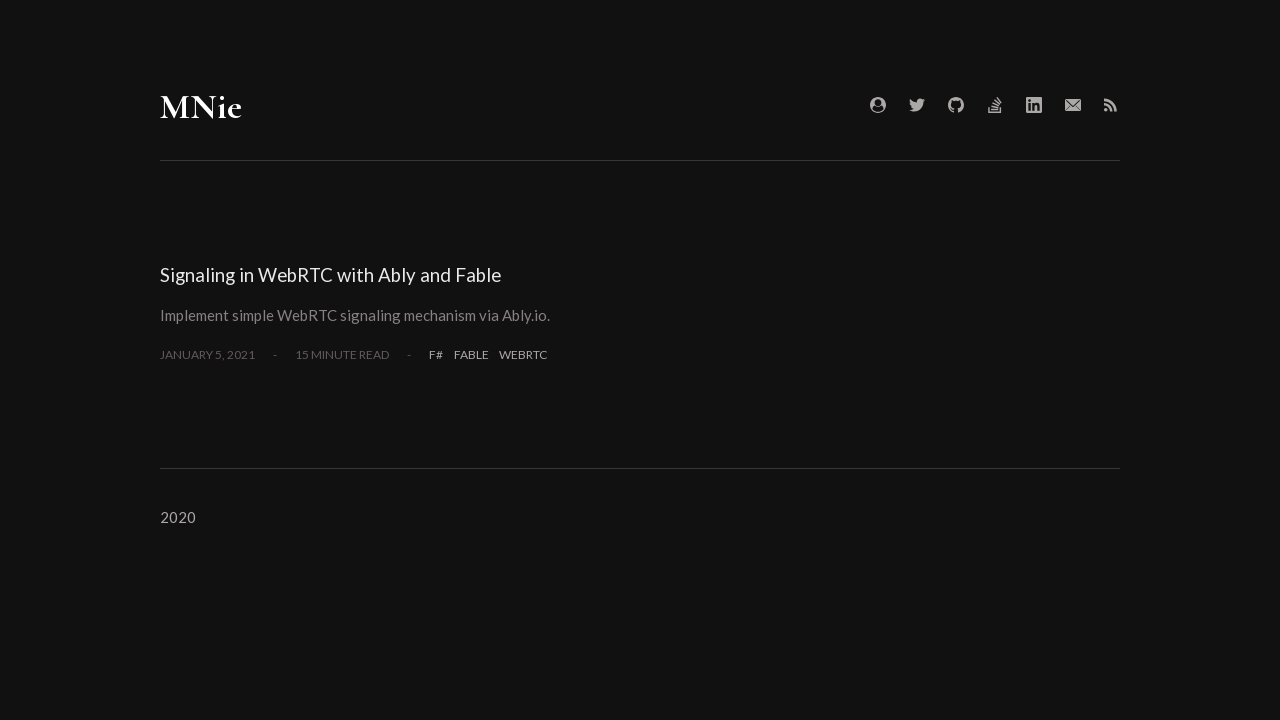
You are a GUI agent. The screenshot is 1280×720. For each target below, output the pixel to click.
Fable (471, 354)
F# (436, 354)
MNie (201, 106)
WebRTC (523, 354)
